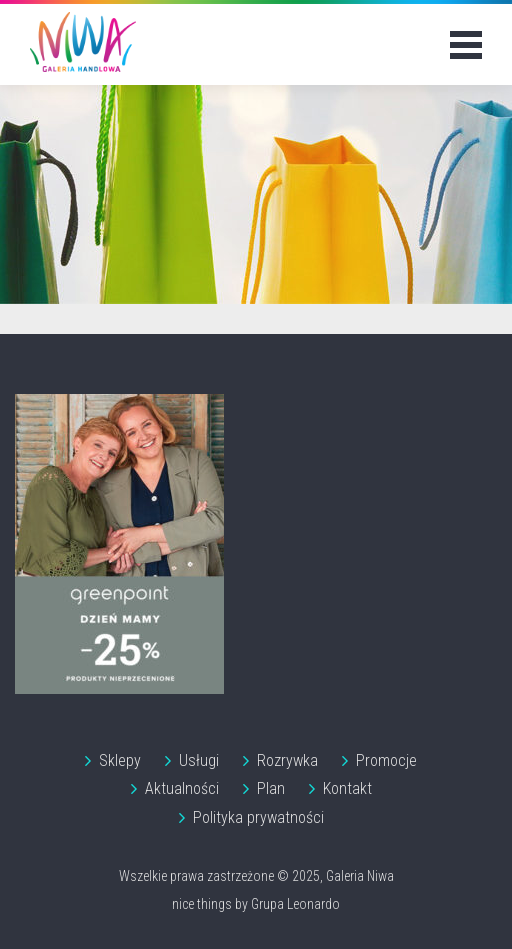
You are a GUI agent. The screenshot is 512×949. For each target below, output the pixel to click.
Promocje (386, 760)
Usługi (199, 760)
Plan (271, 788)
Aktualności (182, 788)
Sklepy (120, 760)
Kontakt (347, 788)
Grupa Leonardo (295, 904)
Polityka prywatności (258, 817)
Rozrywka (287, 760)
